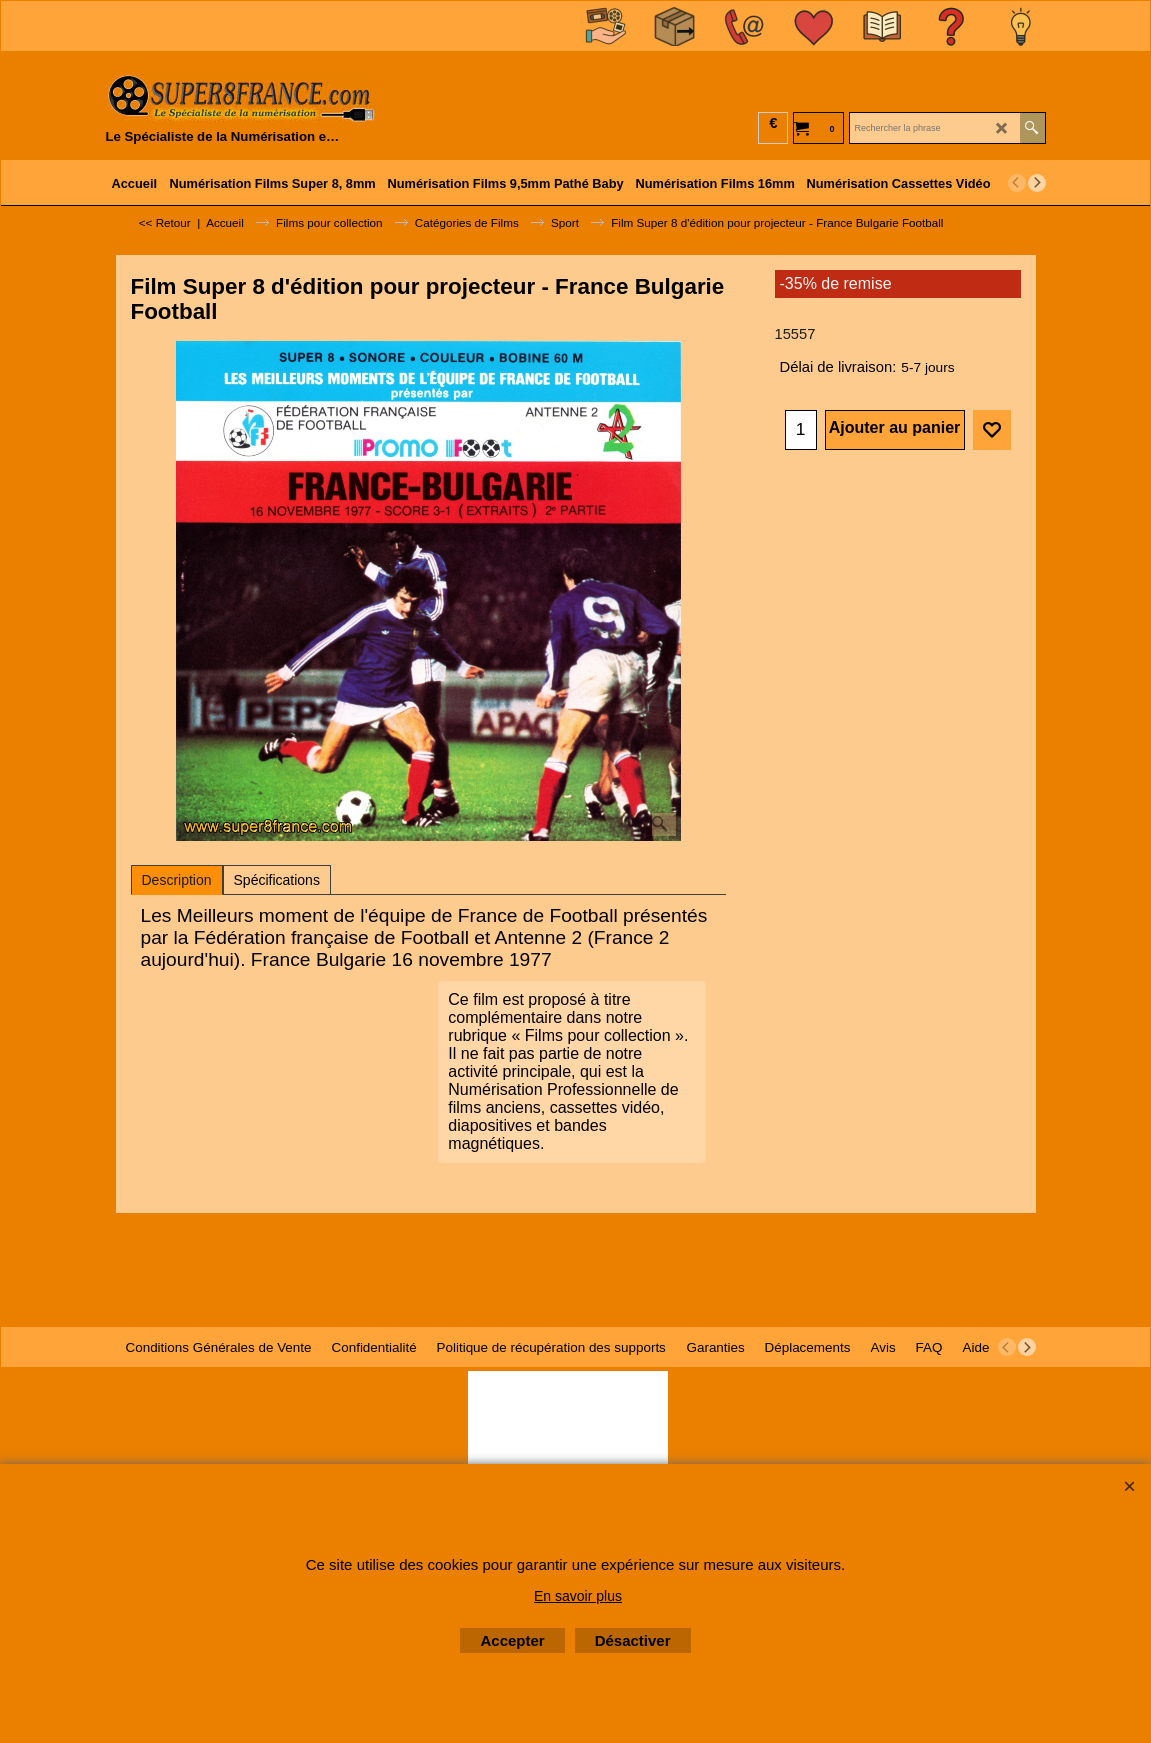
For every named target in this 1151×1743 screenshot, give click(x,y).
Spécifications (277, 880)
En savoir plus (578, 1596)
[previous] (1017, 183)
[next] (1037, 183)
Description (177, 880)
